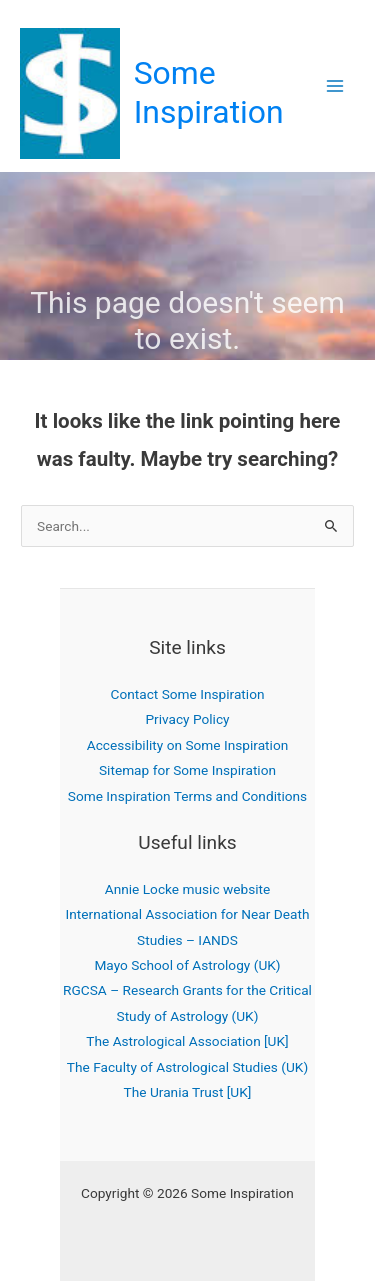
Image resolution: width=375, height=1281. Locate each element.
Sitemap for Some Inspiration (187, 770)
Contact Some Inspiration (188, 694)
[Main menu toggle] (335, 86)
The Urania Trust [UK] (188, 1092)
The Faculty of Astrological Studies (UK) (187, 1067)
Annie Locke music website (188, 889)
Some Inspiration (209, 92)
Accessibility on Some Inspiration (187, 745)
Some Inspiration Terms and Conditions (187, 796)
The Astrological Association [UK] (187, 1041)
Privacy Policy (187, 719)
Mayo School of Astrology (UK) (187, 965)
